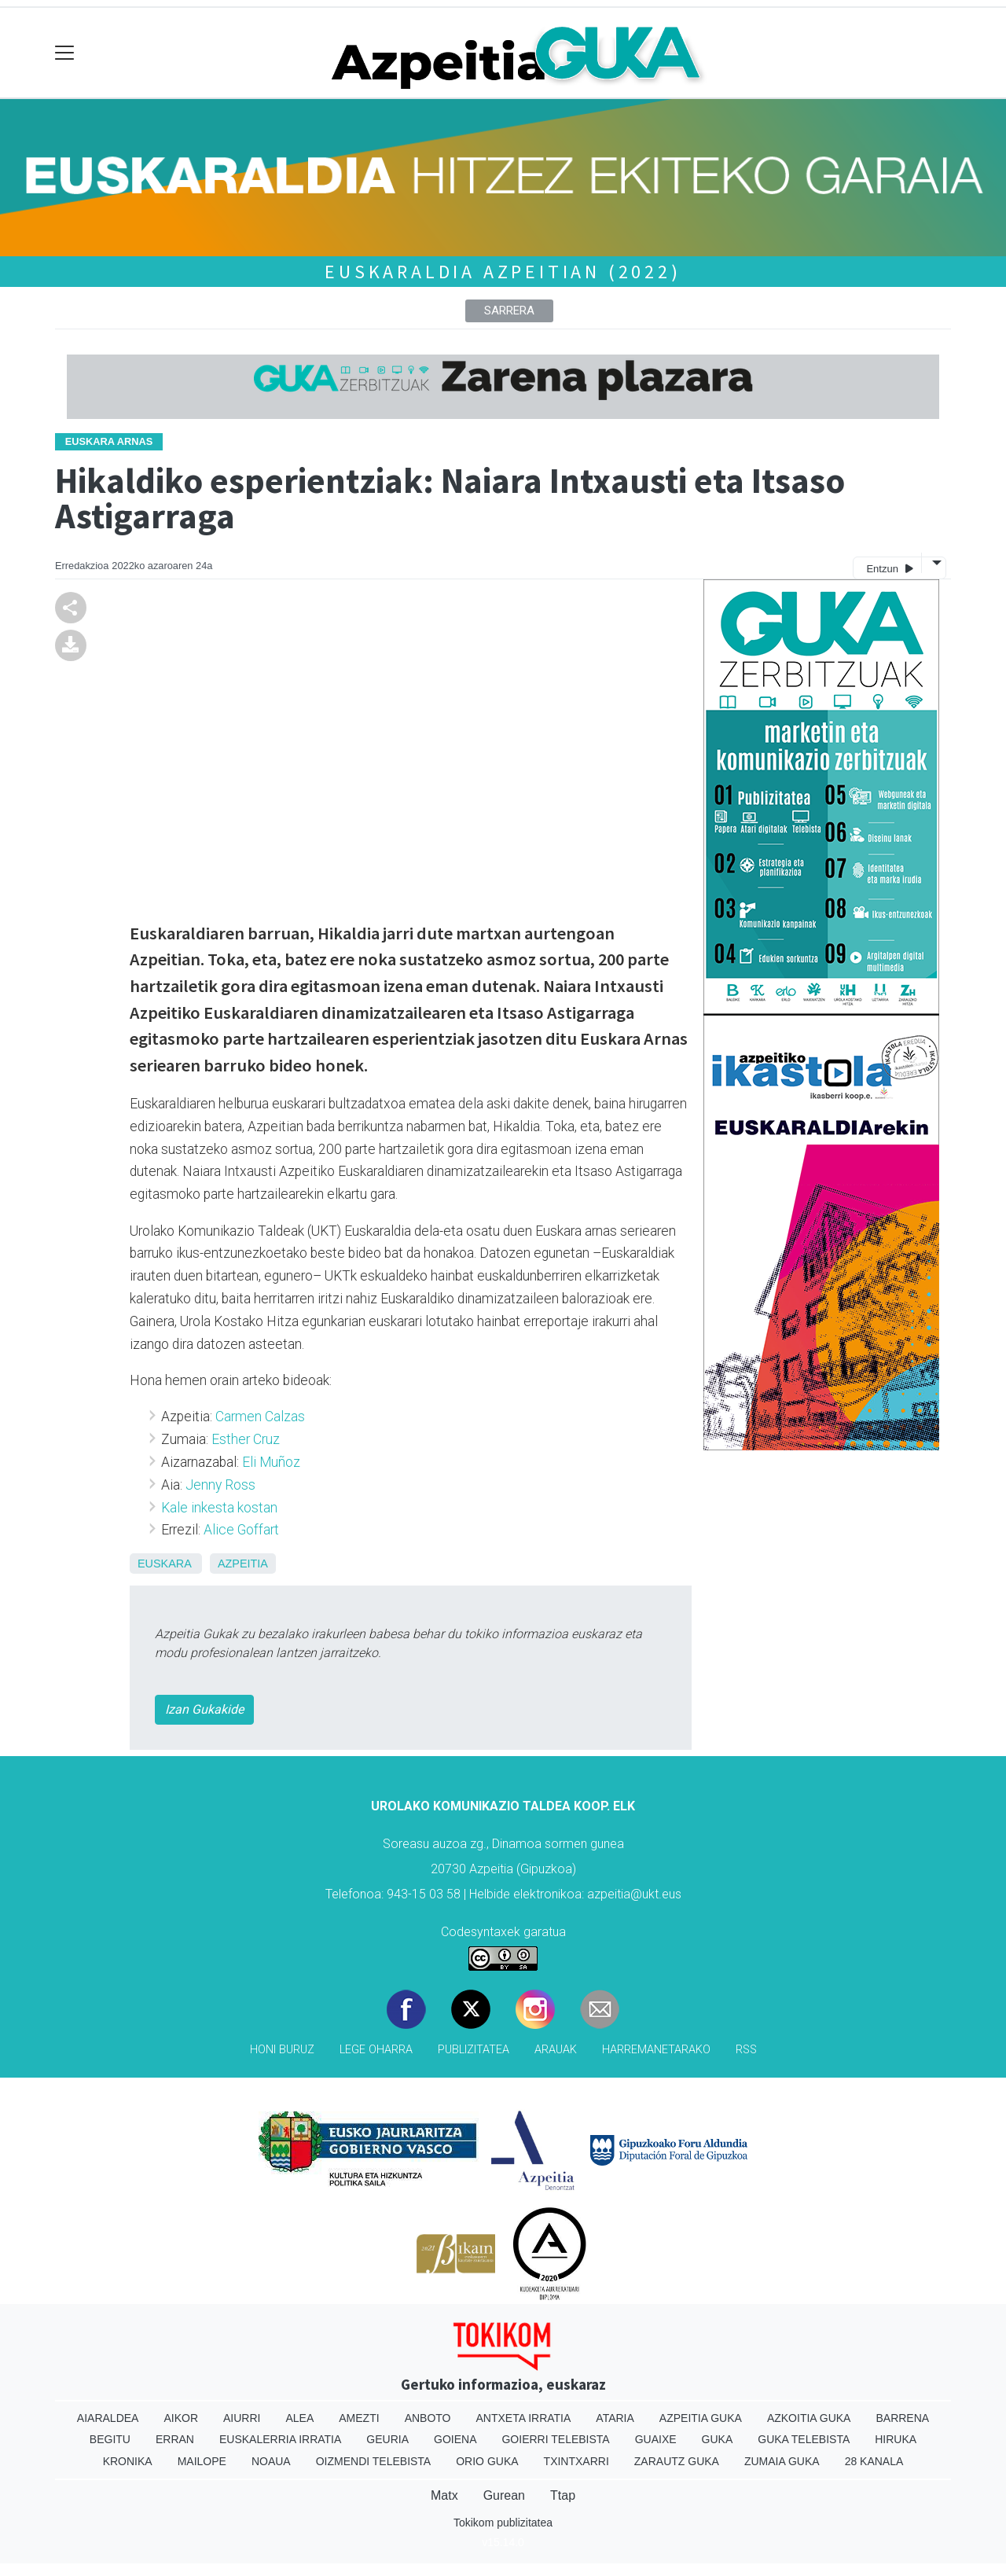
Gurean (504, 2495)
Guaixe (656, 2439)
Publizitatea (473, 2049)
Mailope (202, 2461)
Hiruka (895, 2439)
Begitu (110, 2439)
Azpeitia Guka (700, 2418)
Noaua (271, 2461)
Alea (299, 2418)
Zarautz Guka (676, 2461)
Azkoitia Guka (809, 2418)
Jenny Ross (220, 1485)
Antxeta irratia (523, 2418)
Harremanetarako (656, 2049)
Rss (746, 2049)
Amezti (359, 2418)
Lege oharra (376, 2049)
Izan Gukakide (204, 1709)
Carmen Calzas (260, 1416)
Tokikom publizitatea (503, 2522)
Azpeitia (243, 1563)
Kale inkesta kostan (219, 1508)
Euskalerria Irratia (280, 2439)
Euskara (164, 1563)
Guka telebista (804, 2439)
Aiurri (241, 2418)
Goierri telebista (555, 2439)
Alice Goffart (241, 1530)
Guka (717, 2439)
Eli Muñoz (271, 1462)
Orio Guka (487, 2461)
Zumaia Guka (782, 2461)
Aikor (180, 2418)
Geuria (387, 2439)
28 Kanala (874, 2461)
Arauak (555, 2049)
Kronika (127, 2461)
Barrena (902, 2418)
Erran (175, 2439)
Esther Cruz (245, 1439)
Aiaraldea (108, 2418)
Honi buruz (282, 2049)
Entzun (889, 568)
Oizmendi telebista (373, 2461)
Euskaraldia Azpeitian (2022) (503, 271)
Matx (444, 2495)
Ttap (562, 2495)
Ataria (615, 2418)
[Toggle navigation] (65, 53)
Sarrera (509, 310)
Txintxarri (576, 2461)
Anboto (428, 2418)
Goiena (455, 2439)
